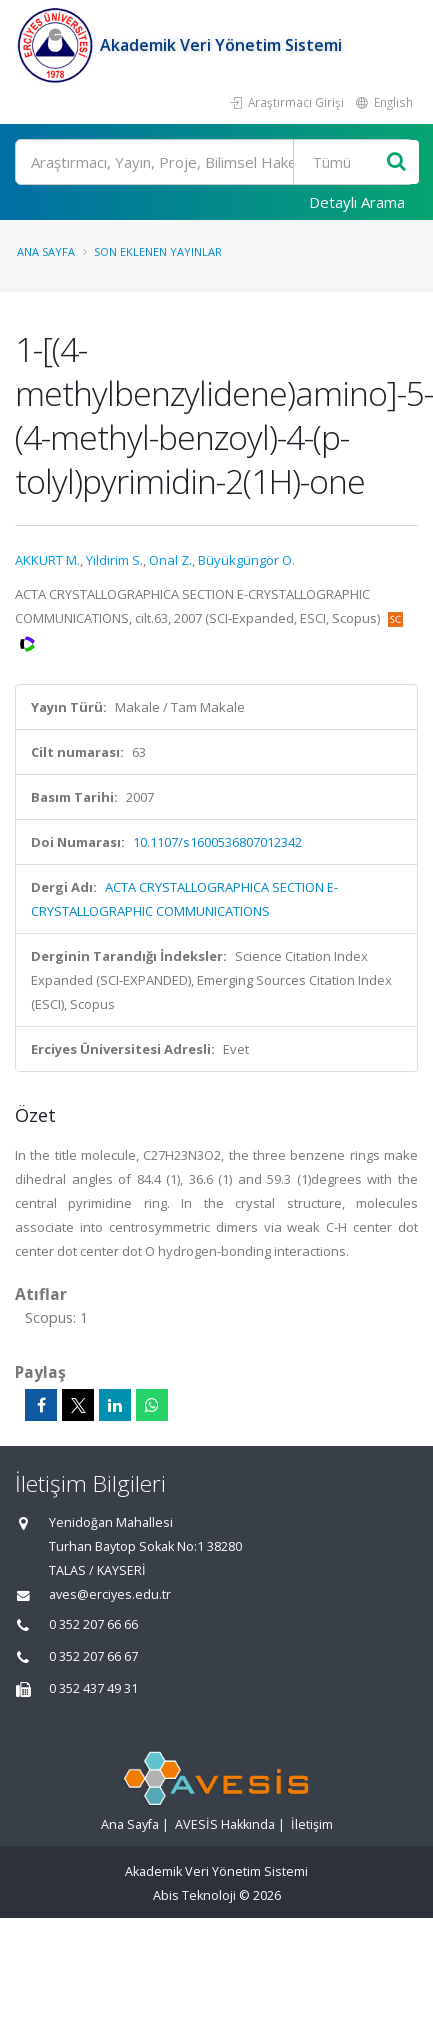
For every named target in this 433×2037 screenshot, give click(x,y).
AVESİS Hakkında (225, 1824)
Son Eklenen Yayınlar (158, 251)
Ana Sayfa (46, 251)
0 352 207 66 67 (93, 1656)
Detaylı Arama (357, 202)
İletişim (312, 1824)
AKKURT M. (47, 560)
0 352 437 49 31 (93, 1688)
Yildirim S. (114, 560)
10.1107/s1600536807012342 (217, 842)
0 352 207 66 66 (93, 1624)
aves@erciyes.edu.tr (110, 1594)
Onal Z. (170, 560)
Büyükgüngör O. (246, 560)
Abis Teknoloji (194, 1895)
